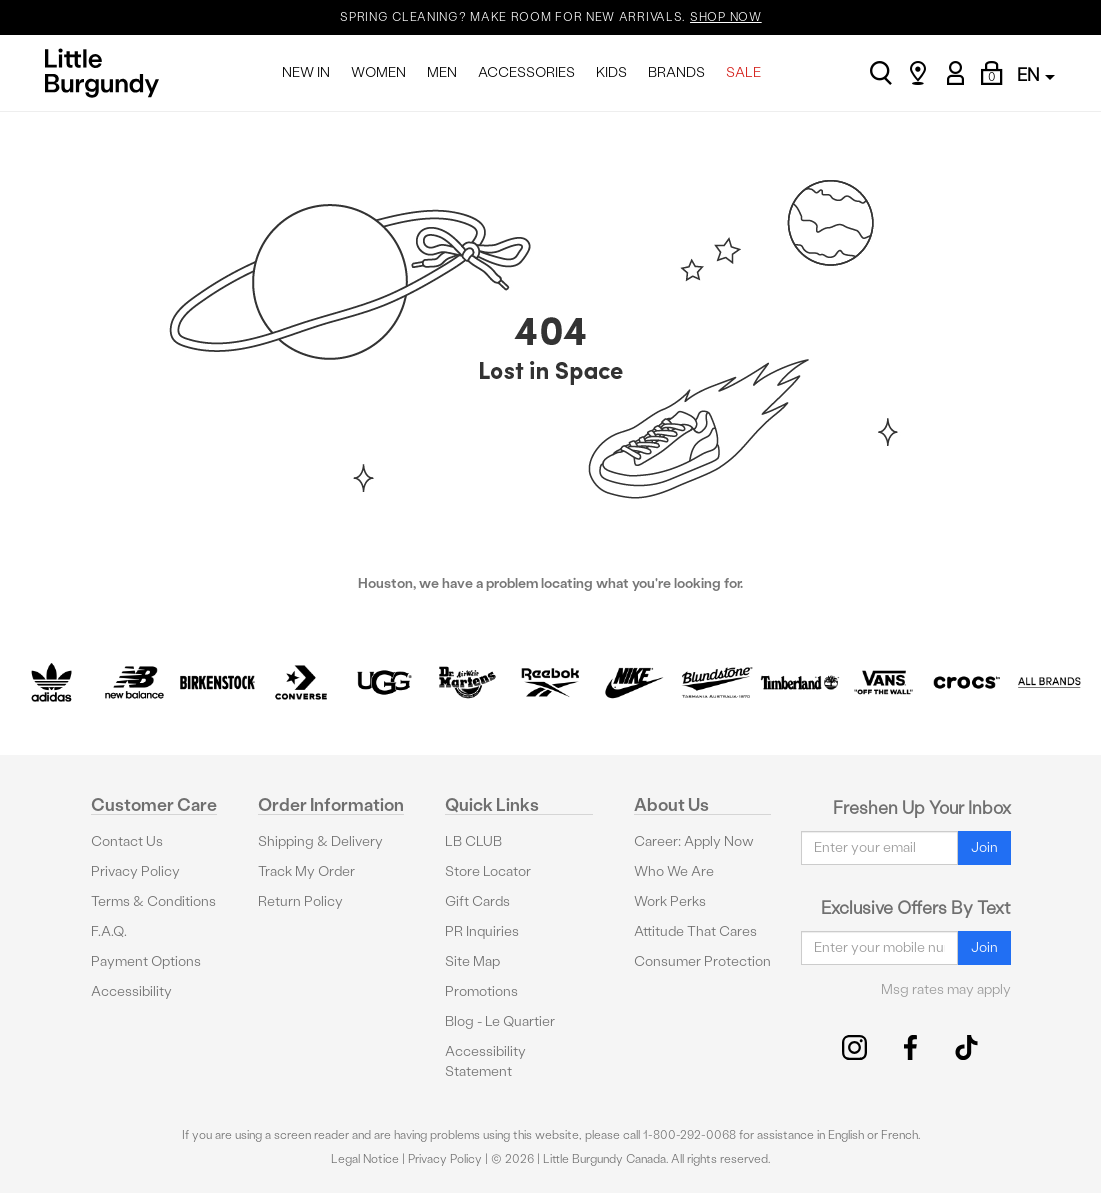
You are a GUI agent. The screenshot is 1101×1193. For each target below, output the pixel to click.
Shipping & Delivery (320, 841)
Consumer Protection (702, 961)
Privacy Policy (135, 871)
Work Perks (670, 901)
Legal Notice (365, 1159)
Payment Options (146, 961)
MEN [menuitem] (442, 72)
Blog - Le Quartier (500, 1021)
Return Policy (300, 901)
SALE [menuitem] (743, 72)
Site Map (472, 961)
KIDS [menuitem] (611, 72)
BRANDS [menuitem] (676, 72)
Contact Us (127, 841)
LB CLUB (473, 841)
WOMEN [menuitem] (378, 72)
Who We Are (674, 871)
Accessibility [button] (131, 991)
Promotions (481, 991)
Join (984, 847)
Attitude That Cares (695, 931)
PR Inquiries (482, 931)
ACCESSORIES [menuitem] (526, 72)
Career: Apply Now (694, 841)
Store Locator (488, 871)
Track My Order (306, 871)
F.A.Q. (109, 931)
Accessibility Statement (485, 1061)
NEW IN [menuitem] (306, 72)
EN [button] (1036, 74)
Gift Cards (477, 901)
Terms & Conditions (153, 901)
